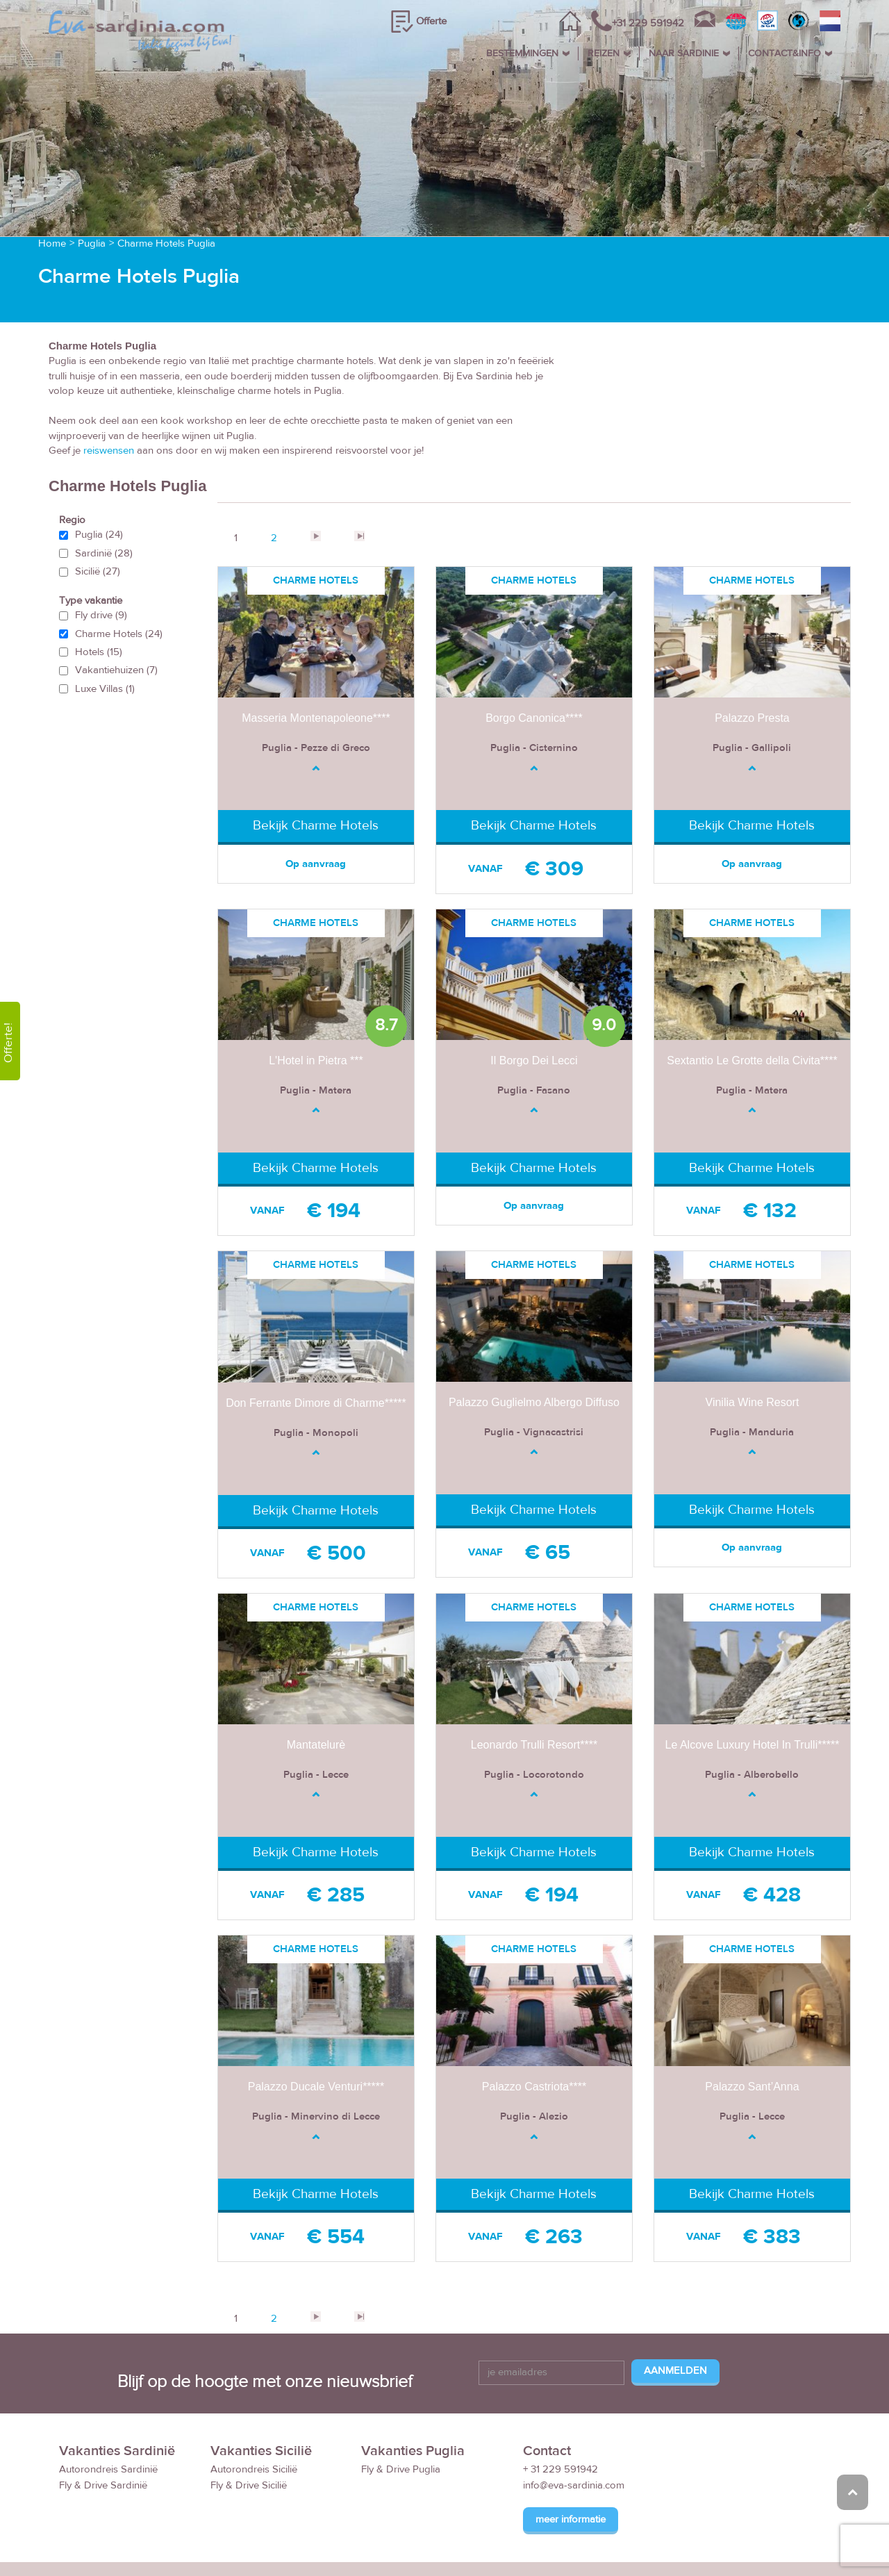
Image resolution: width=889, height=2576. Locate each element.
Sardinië (104, 502)
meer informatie (570, 2468)
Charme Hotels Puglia (166, 192)
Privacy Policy (792, 2542)
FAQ (670, 2542)
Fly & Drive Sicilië (248, 2434)
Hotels (98, 601)
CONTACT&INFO (784, 53)
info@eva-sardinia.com (573, 2434)
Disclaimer (721, 2542)
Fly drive (101, 564)
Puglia (92, 192)
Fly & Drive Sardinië (103, 2434)
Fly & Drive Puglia (400, 2418)
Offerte (431, 21)
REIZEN (604, 53)
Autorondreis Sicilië (253, 2418)
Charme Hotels (119, 583)
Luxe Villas (105, 638)
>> (359, 485)
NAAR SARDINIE (684, 53)
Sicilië (97, 520)
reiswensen (108, 399)
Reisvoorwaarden (603, 2542)
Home (52, 192)
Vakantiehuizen (116, 620)
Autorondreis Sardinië (108, 2418)
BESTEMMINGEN (522, 53)
